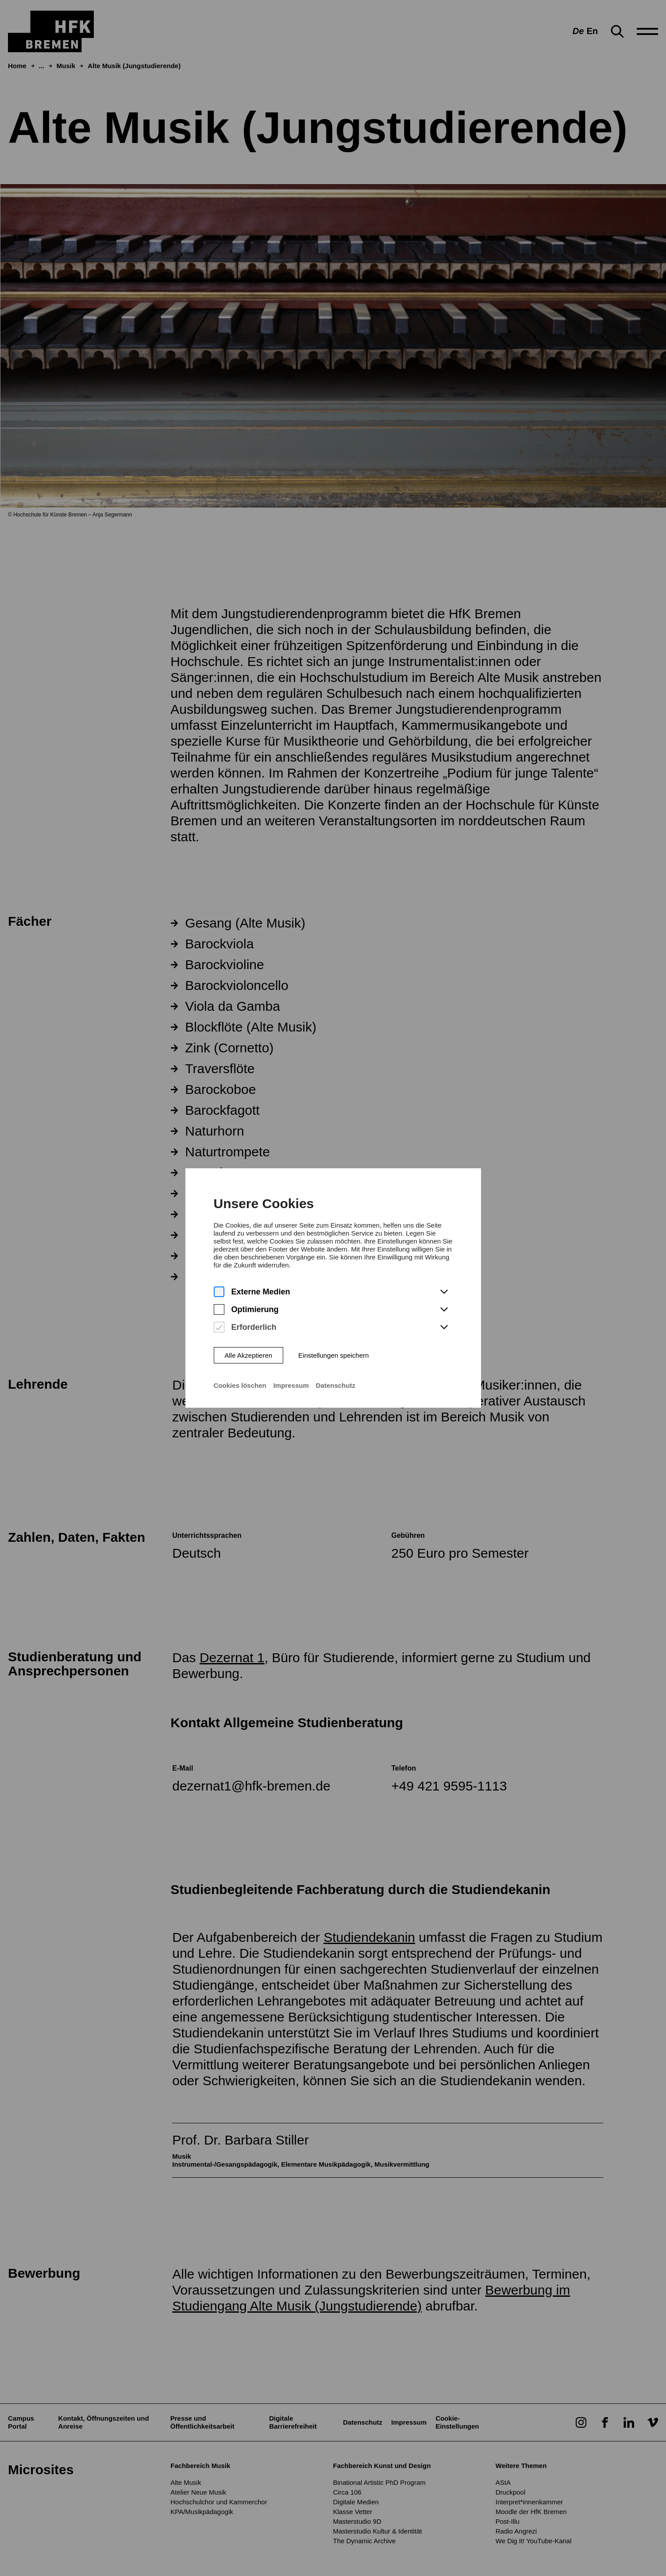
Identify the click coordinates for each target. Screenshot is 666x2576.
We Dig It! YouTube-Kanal (534, 2541)
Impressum (291, 1367)
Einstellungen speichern (333, 1336)
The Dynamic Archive (364, 2541)
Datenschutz (335, 1367)
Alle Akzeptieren (248, 1336)
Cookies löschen (239, 1367)
